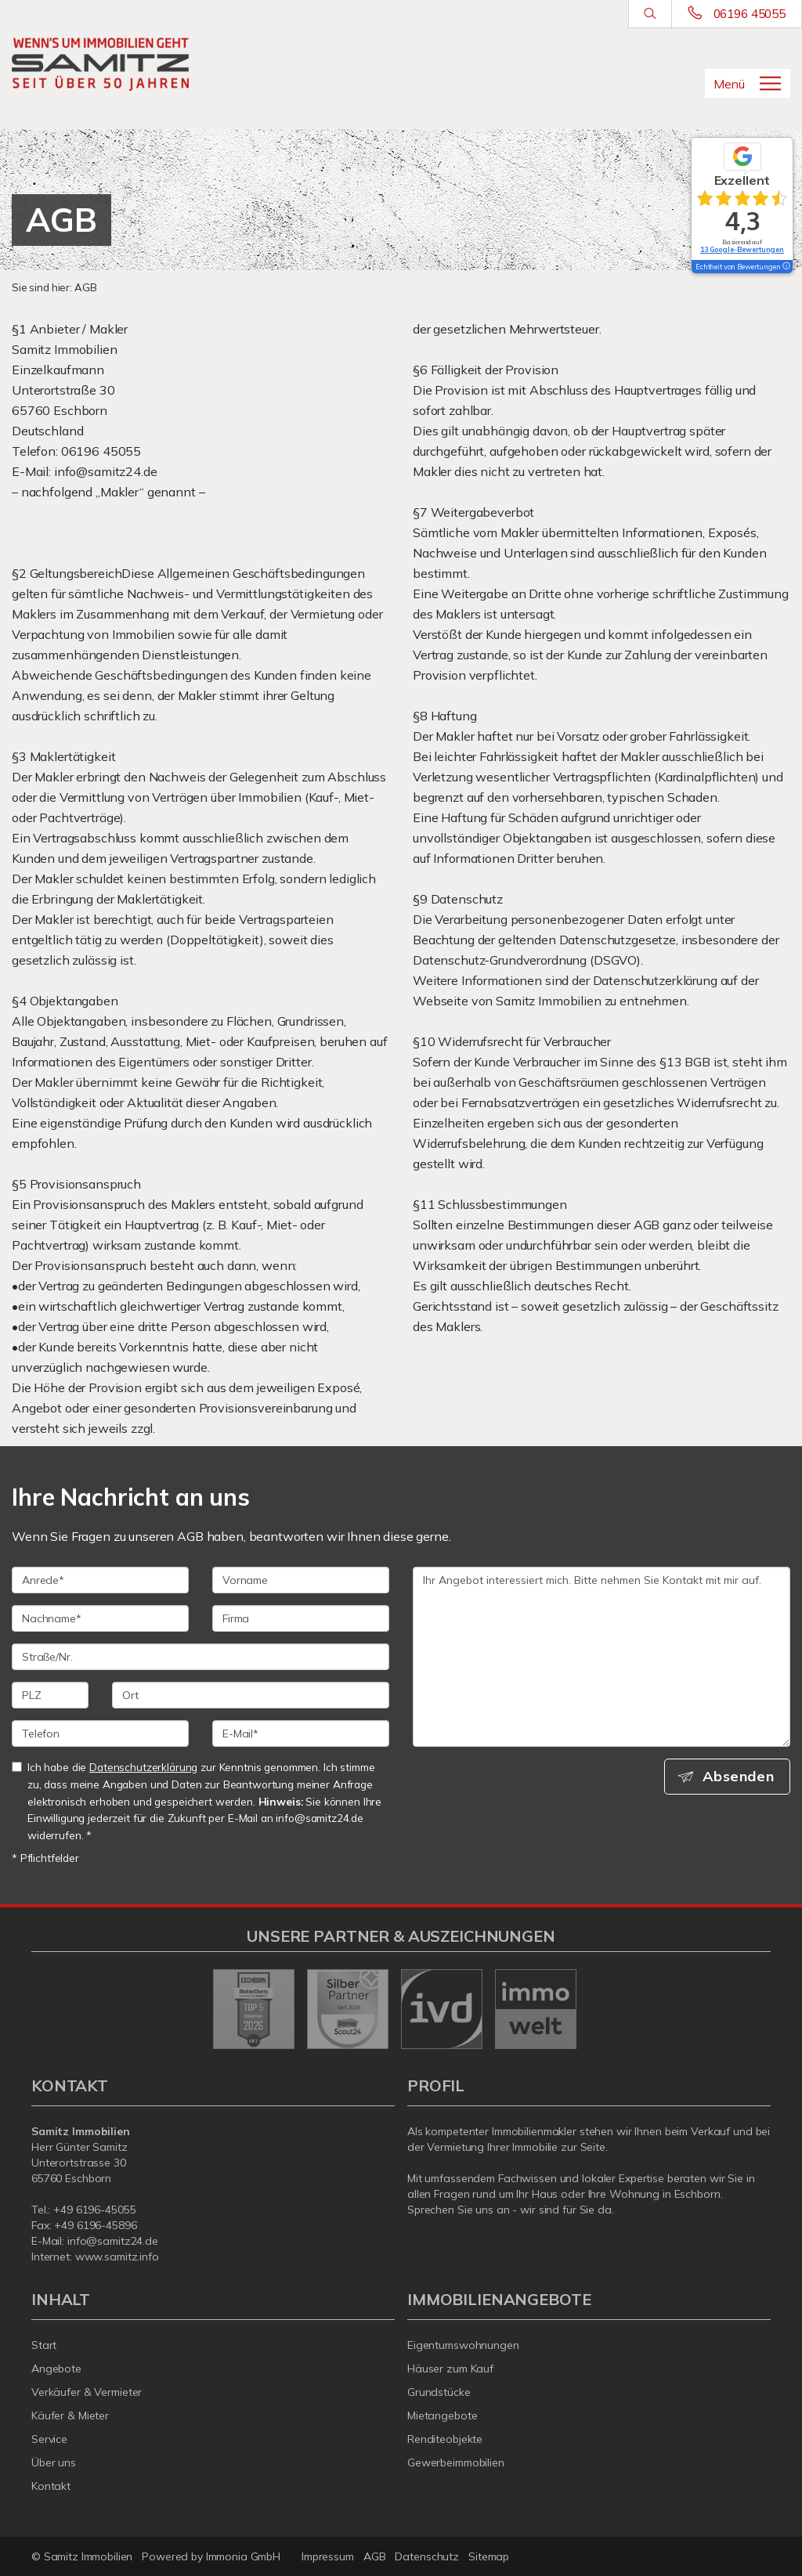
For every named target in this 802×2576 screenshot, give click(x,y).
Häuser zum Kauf (450, 2368)
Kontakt (50, 2486)
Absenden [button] (740, 1776)
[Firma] (300, 1618)
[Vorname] (300, 1580)
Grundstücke (439, 2392)
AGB (374, 2556)
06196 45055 (749, 13)
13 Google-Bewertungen (742, 249)
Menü (729, 84)
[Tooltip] (785, 267)
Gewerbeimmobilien (455, 2462)
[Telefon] (100, 1733)
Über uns (53, 2462)
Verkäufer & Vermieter (86, 2392)
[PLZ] (50, 1695)
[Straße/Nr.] (200, 1656)
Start (43, 2345)
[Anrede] (100, 1580)
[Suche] (649, 14)
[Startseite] (100, 64)
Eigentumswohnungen (463, 2345)
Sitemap (488, 2556)
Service (49, 2439)
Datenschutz (427, 2556)
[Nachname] (100, 1618)
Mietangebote (442, 2415)
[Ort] (250, 1695)
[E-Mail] (300, 1733)
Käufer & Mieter (70, 2415)
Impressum (328, 2556)
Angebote (56, 2368)
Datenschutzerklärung (143, 1766)
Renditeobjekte (444, 2439)
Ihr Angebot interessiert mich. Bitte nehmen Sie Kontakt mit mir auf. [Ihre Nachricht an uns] (601, 1657)
